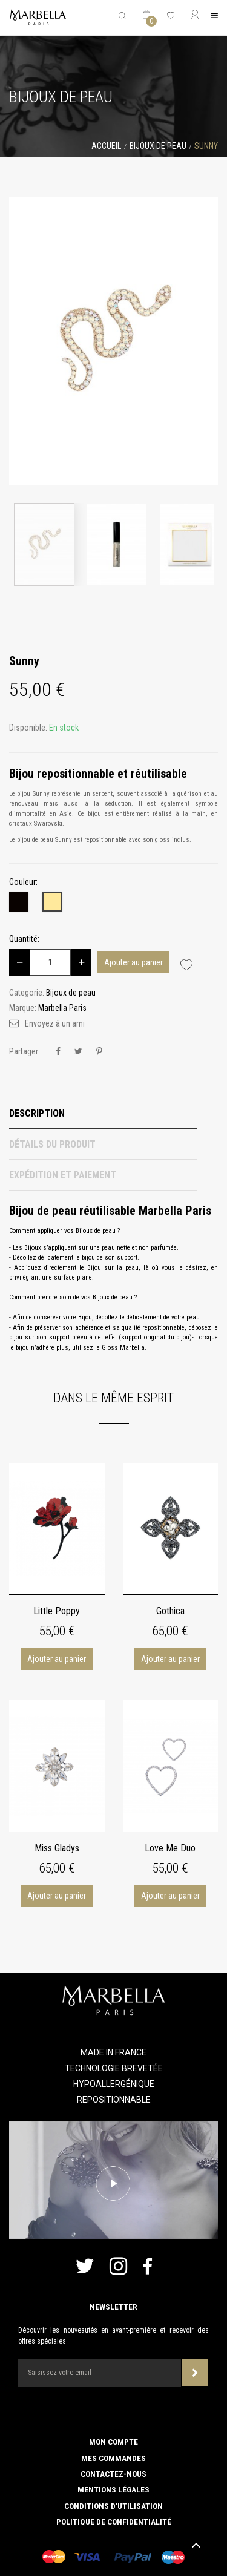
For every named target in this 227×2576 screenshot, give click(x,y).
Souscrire (195, 2372)
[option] (113, 341)
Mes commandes (113, 2458)
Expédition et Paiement (62, 1175)
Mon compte (113, 2441)
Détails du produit (52, 1144)
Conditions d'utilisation (113, 2506)
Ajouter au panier (133, 962)
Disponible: (28, 727)
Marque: (22, 1008)
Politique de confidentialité (113, 2521)
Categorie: (26, 992)
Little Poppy (56, 1611)
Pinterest (99, 1051)
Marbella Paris (62, 1008)
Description (37, 1113)
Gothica (170, 1611)
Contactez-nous (113, 2474)
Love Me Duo (170, 1848)
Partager (58, 1051)
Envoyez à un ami (55, 1023)
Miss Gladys (57, 1848)
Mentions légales (113, 2489)
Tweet (78, 1051)
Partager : (25, 1051)
